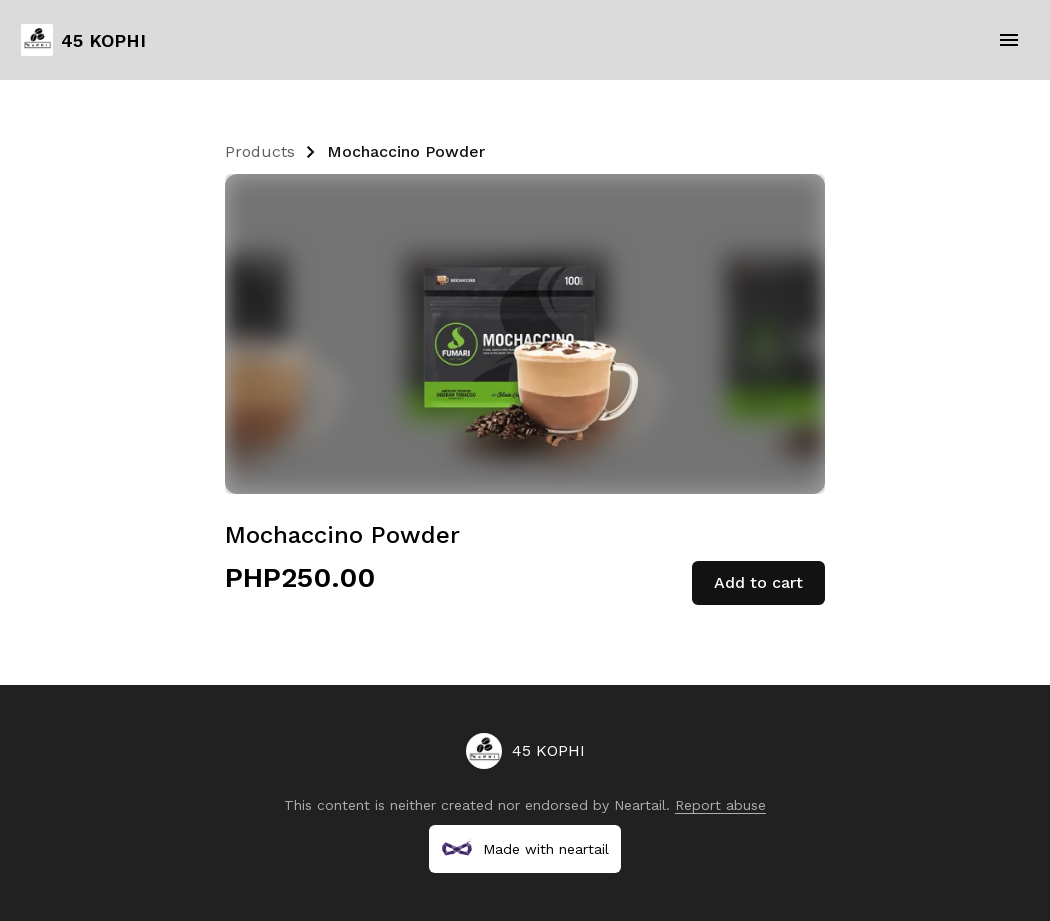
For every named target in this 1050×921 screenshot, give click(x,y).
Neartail (640, 805)
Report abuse (720, 805)
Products (260, 151)
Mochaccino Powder (406, 151)
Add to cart (758, 582)
